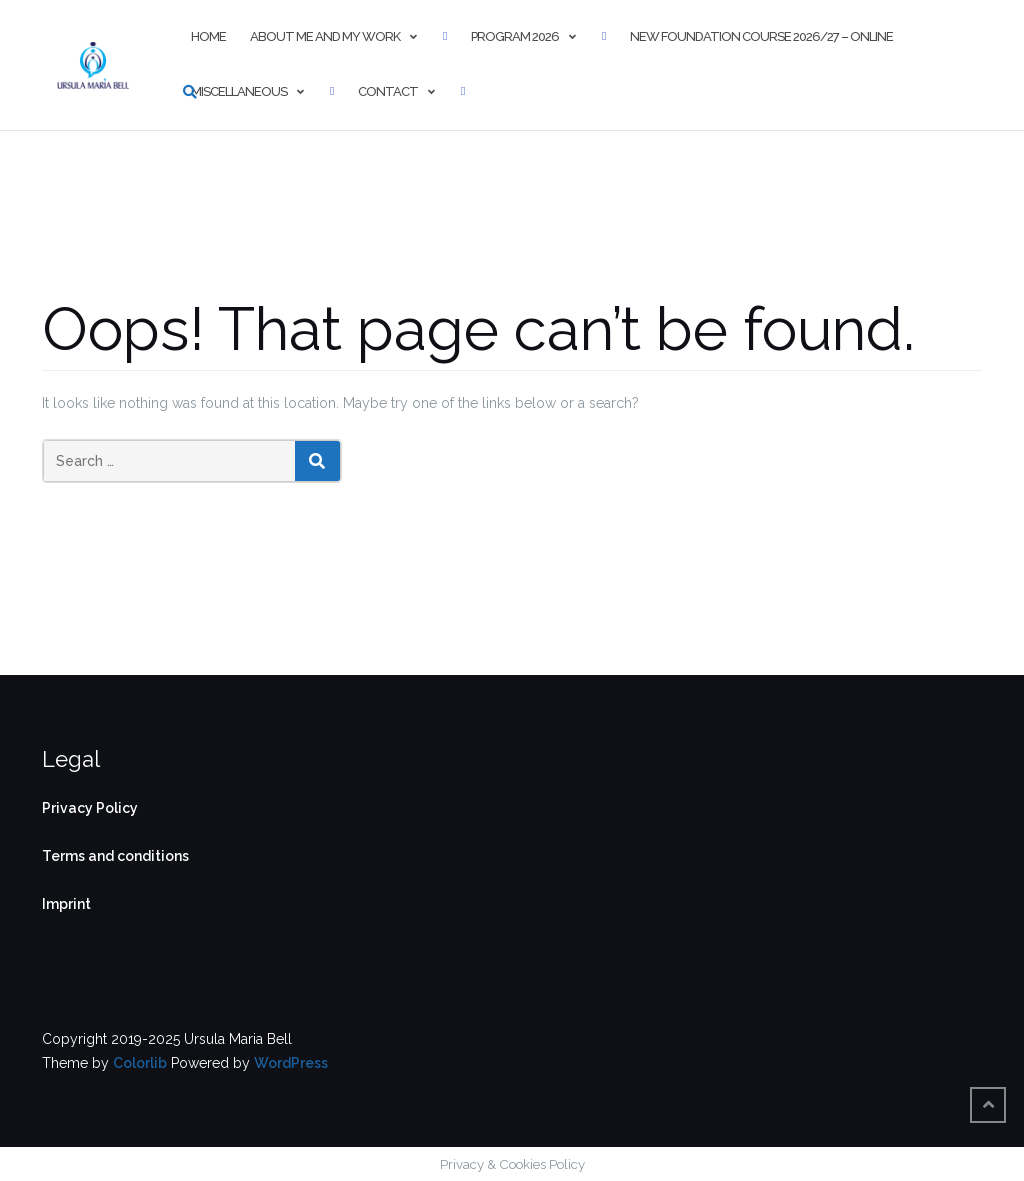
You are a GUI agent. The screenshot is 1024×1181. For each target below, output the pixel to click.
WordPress (291, 1063)
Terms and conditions (115, 856)
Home (208, 36)
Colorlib (140, 1063)
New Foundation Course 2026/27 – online (761, 36)
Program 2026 (515, 36)
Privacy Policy (90, 808)
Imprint (66, 904)
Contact (388, 91)
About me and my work (325, 36)
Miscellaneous (239, 91)
